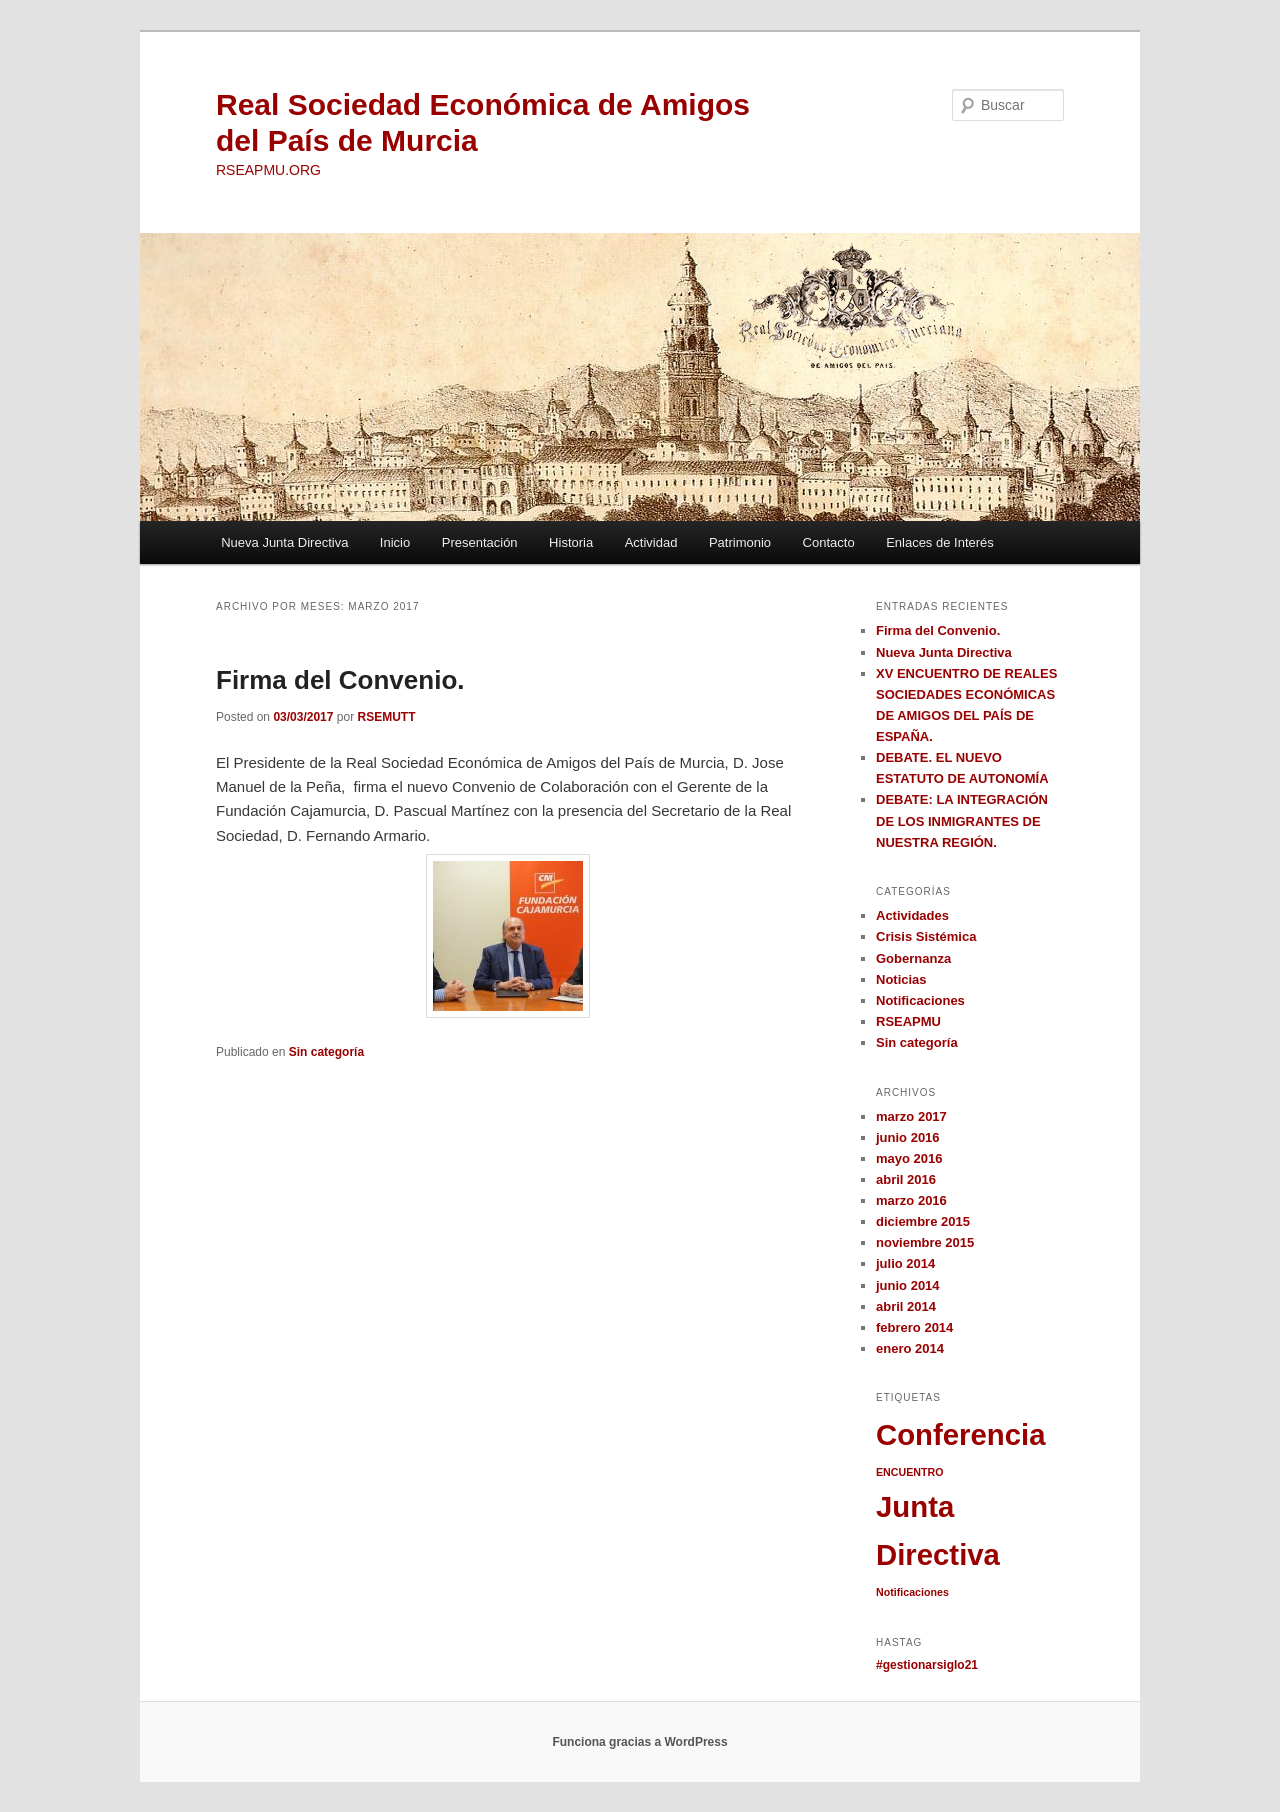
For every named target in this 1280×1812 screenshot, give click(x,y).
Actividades (912, 915)
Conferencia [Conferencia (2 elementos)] (961, 1434)
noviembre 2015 (925, 1242)
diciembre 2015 (923, 1221)
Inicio (395, 542)
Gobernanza (913, 958)
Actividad (651, 542)
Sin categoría (326, 1052)
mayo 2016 (909, 1158)
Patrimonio (740, 542)
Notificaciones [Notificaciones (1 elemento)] (912, 1592)
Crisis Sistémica (926, 936)
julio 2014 (905, 1263)
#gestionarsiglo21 (927, 1665)
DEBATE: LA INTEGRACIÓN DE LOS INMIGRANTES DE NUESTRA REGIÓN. (962, 820)
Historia (571, 542)
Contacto (829, 542)
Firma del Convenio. (340, 680)
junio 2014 (908, 1285)
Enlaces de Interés (940, 542)
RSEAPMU (908, 1021)
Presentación (480, 542)
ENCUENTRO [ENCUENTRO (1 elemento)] (910, 1472)
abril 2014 (906, 1306)
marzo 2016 (911, 1200)
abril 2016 (906, 1179)
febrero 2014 (914, 1327)
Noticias (901, 979)
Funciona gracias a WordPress (639, 1742)
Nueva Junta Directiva (284, 542)
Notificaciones (920, 1000)
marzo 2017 (911, 1116)
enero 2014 (910, 1348)
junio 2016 (908, 1137)
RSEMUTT (386, 717)
